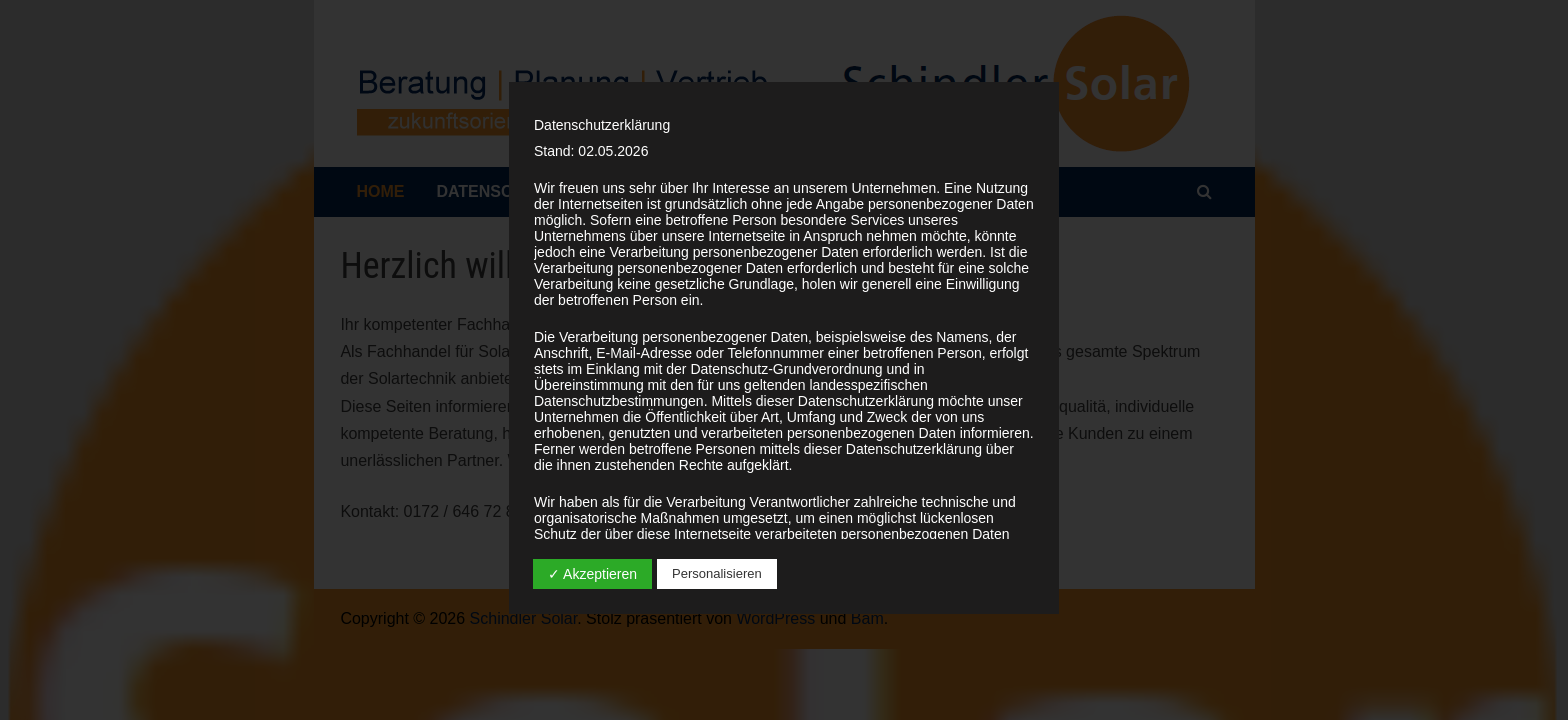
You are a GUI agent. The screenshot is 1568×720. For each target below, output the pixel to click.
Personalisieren (717, 573)
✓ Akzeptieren (592, 574)
